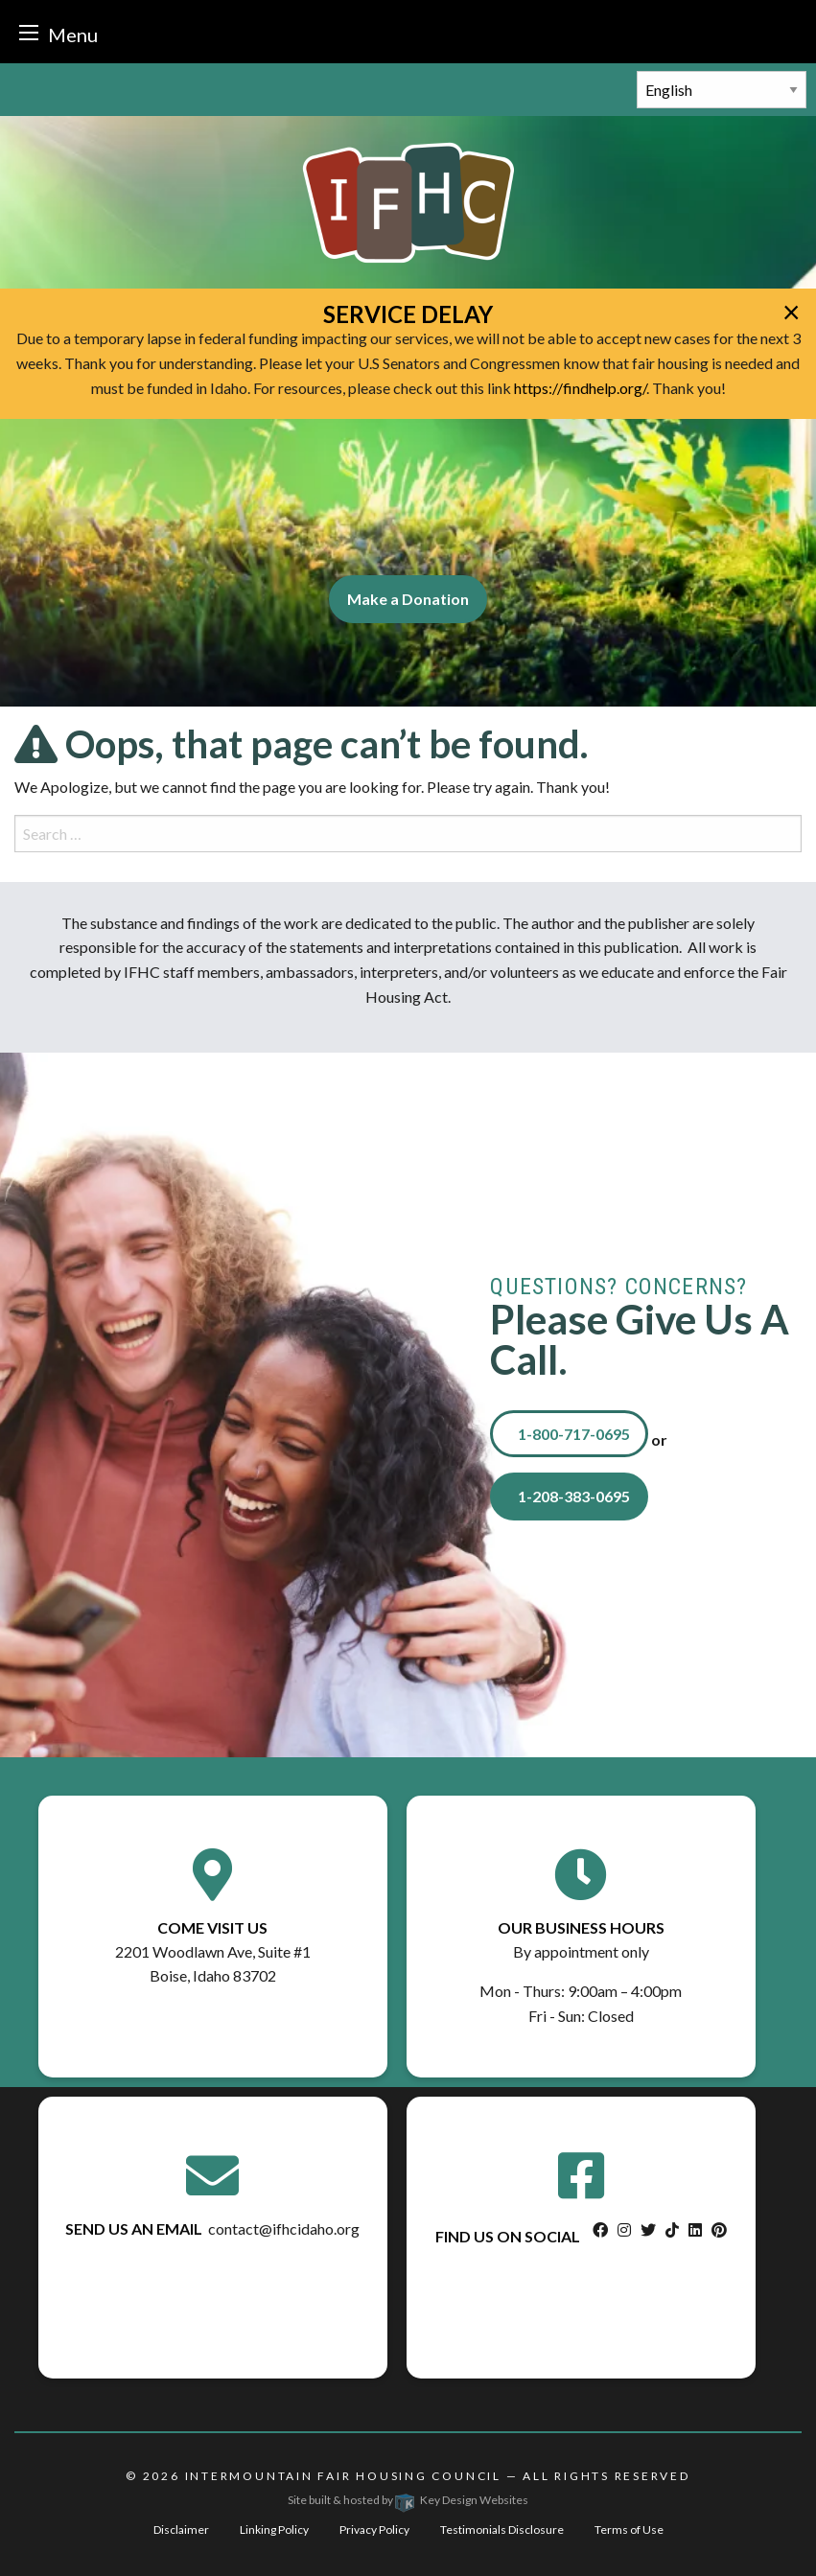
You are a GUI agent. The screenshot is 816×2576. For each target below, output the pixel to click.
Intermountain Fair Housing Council (343, 2476)
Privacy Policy (374, 2529)
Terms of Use (629, 2529)
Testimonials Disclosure (502, 2529)
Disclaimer (181, 2529)
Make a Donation (408, 599)
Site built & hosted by (407, 2500)
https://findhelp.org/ (580, 388)
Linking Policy (274, 2529)
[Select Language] (721, 89)
